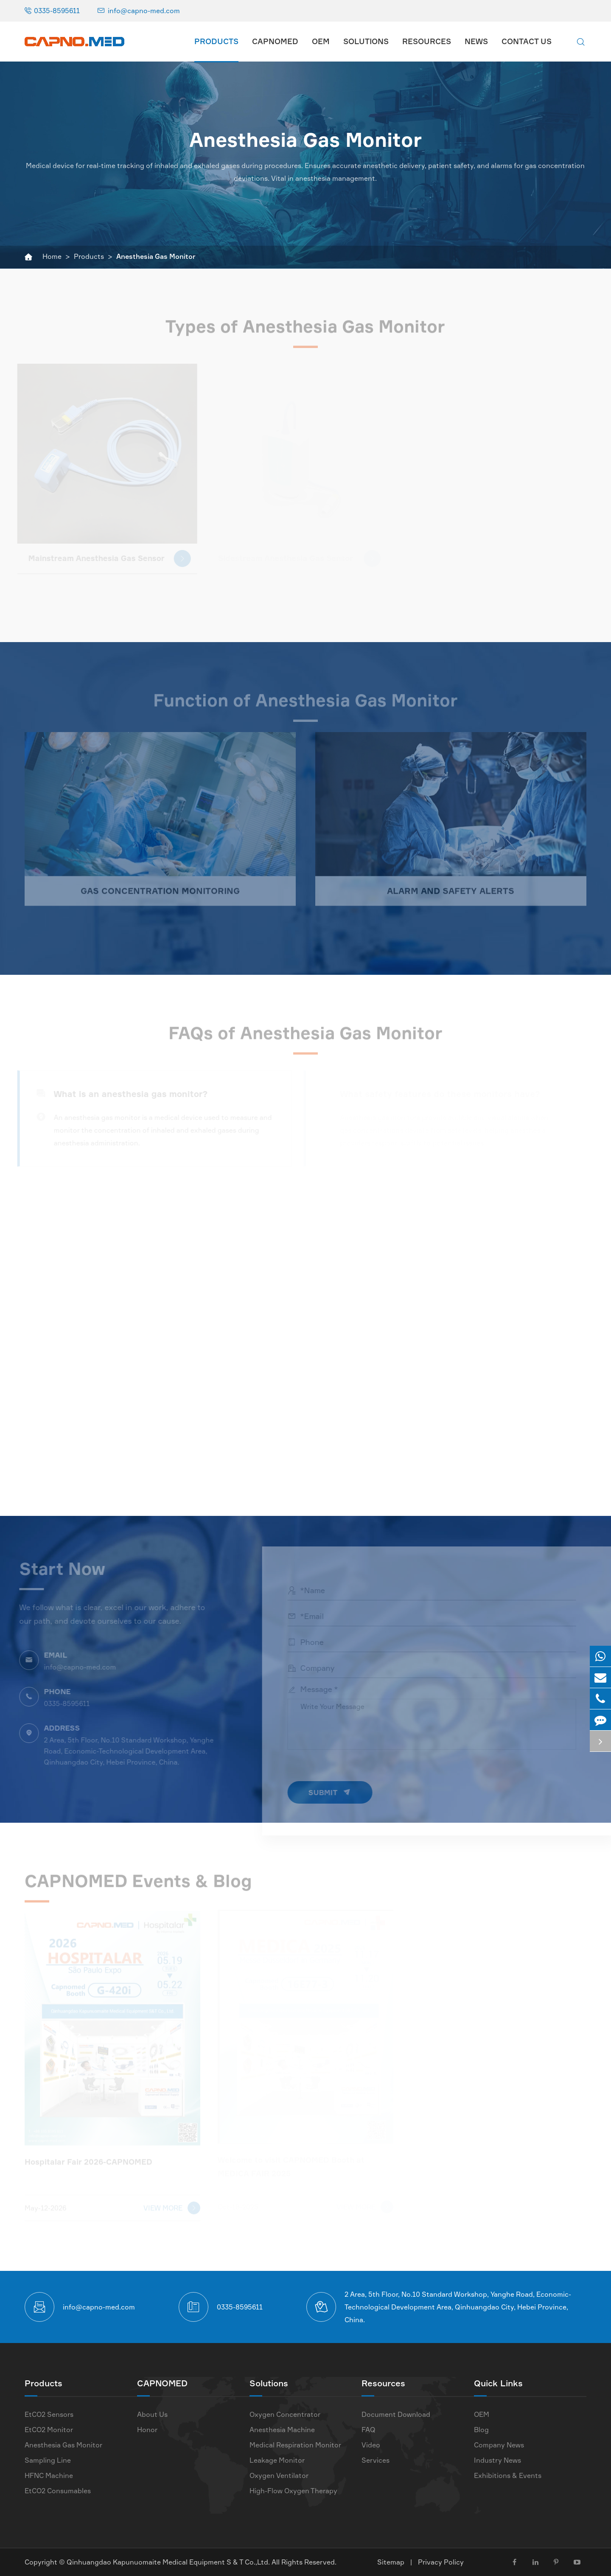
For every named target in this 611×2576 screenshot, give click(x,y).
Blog (481, 2429)
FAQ (369, 2429)
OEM (321, 41)
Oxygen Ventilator (278, 2475)
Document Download (396, 2414)
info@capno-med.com (144, 10)
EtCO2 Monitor (49, 2429)
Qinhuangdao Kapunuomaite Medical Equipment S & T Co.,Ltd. (169, 2562)
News (476, 41)
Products (216, 41)
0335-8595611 (57, 10)
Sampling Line (48, 2460)
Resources (426, 41)
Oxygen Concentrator (284, 2414)
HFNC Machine (49, 2475)
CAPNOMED (275, 41)
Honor (147, 2429)
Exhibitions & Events (507, 2475)
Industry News (497, 2460)
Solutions (366, 41)
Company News (499, 2445)
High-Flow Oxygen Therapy (293, 2490)
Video (371, 2445)
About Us (152, 2414)
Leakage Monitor (277, 2460)
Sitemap (390, 2562)
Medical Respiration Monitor (295, 2445)
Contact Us (527, 41)
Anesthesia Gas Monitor (156, 256)
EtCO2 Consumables (58, 2490)
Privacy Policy (441, 2562)
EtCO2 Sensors (49, 2414)
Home (52, 256)
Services (376, 2460)
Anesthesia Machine (282, 2429)
